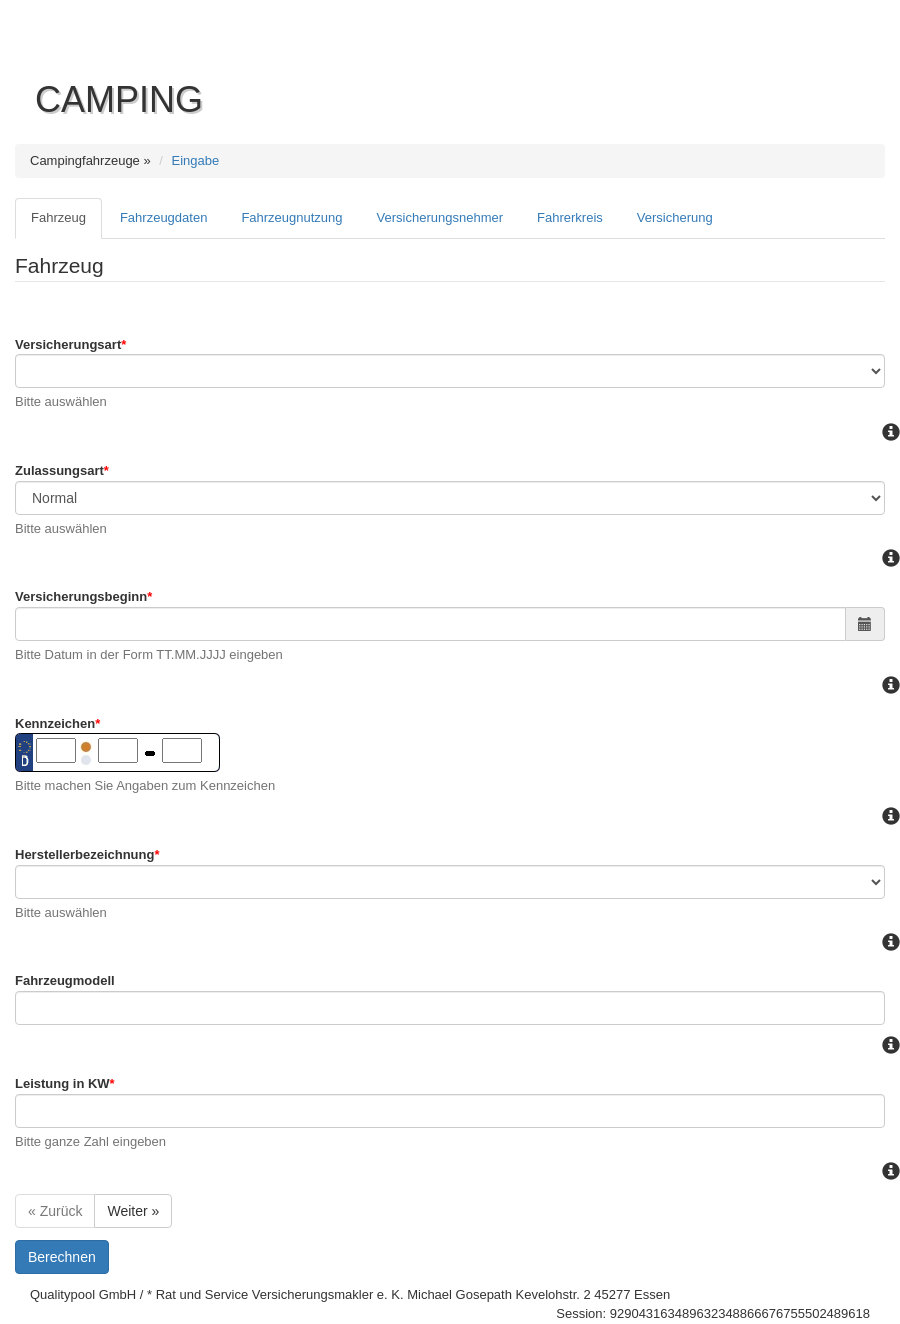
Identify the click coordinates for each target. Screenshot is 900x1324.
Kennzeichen (57, 723)
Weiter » (133, 1211)
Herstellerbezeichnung (87, 854)
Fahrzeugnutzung (291, 217)
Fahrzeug (58, 217)
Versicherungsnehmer (440, 217)
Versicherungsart (70, 344)
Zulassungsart (62, 470)
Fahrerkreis (570, 217)
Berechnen (62, 1257)
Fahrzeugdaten (163, 217)
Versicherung (675, 217)
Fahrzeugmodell (65, 980)
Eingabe (196, 160)
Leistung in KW (65, 1083)
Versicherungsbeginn (83, 596)
